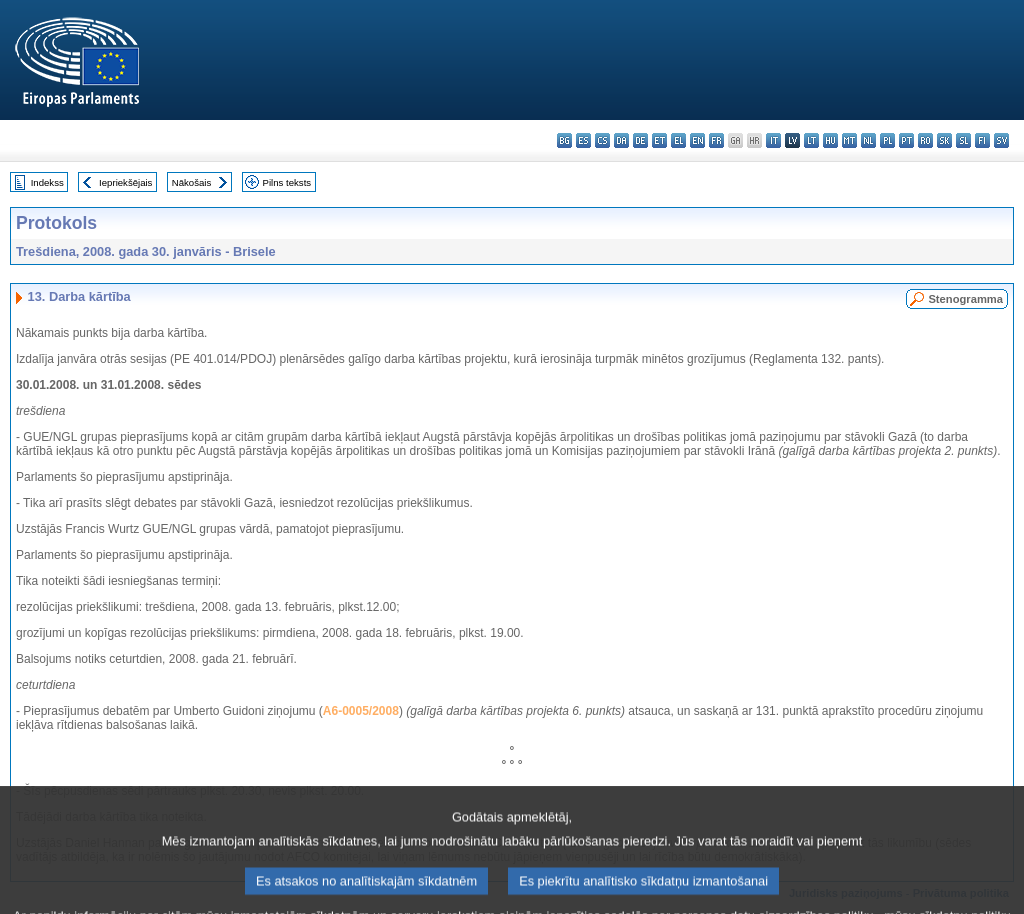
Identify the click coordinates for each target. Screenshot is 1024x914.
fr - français (716, 140)
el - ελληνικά (678, 140)
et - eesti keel (659, 140)
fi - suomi (982, 140)
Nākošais (191, 182)
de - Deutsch (640, 140)
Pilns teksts (287, 182)
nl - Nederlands (868, 140)
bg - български (564, 140)
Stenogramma (965, 299)
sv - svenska (1001, 140)
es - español (583, 140)
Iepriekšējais (125, 182)
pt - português (906, 140)
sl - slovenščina (963, 140)
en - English (697, 140)
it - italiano (773, 140)
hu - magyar (830, 140)
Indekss (47, 182)
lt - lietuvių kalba (811, 140)
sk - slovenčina (944, 140)
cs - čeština (602, 140)
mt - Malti (849, 140)
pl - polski (887, 140)
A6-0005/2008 (361, 711)
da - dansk (621, 140)
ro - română (925, 140)
